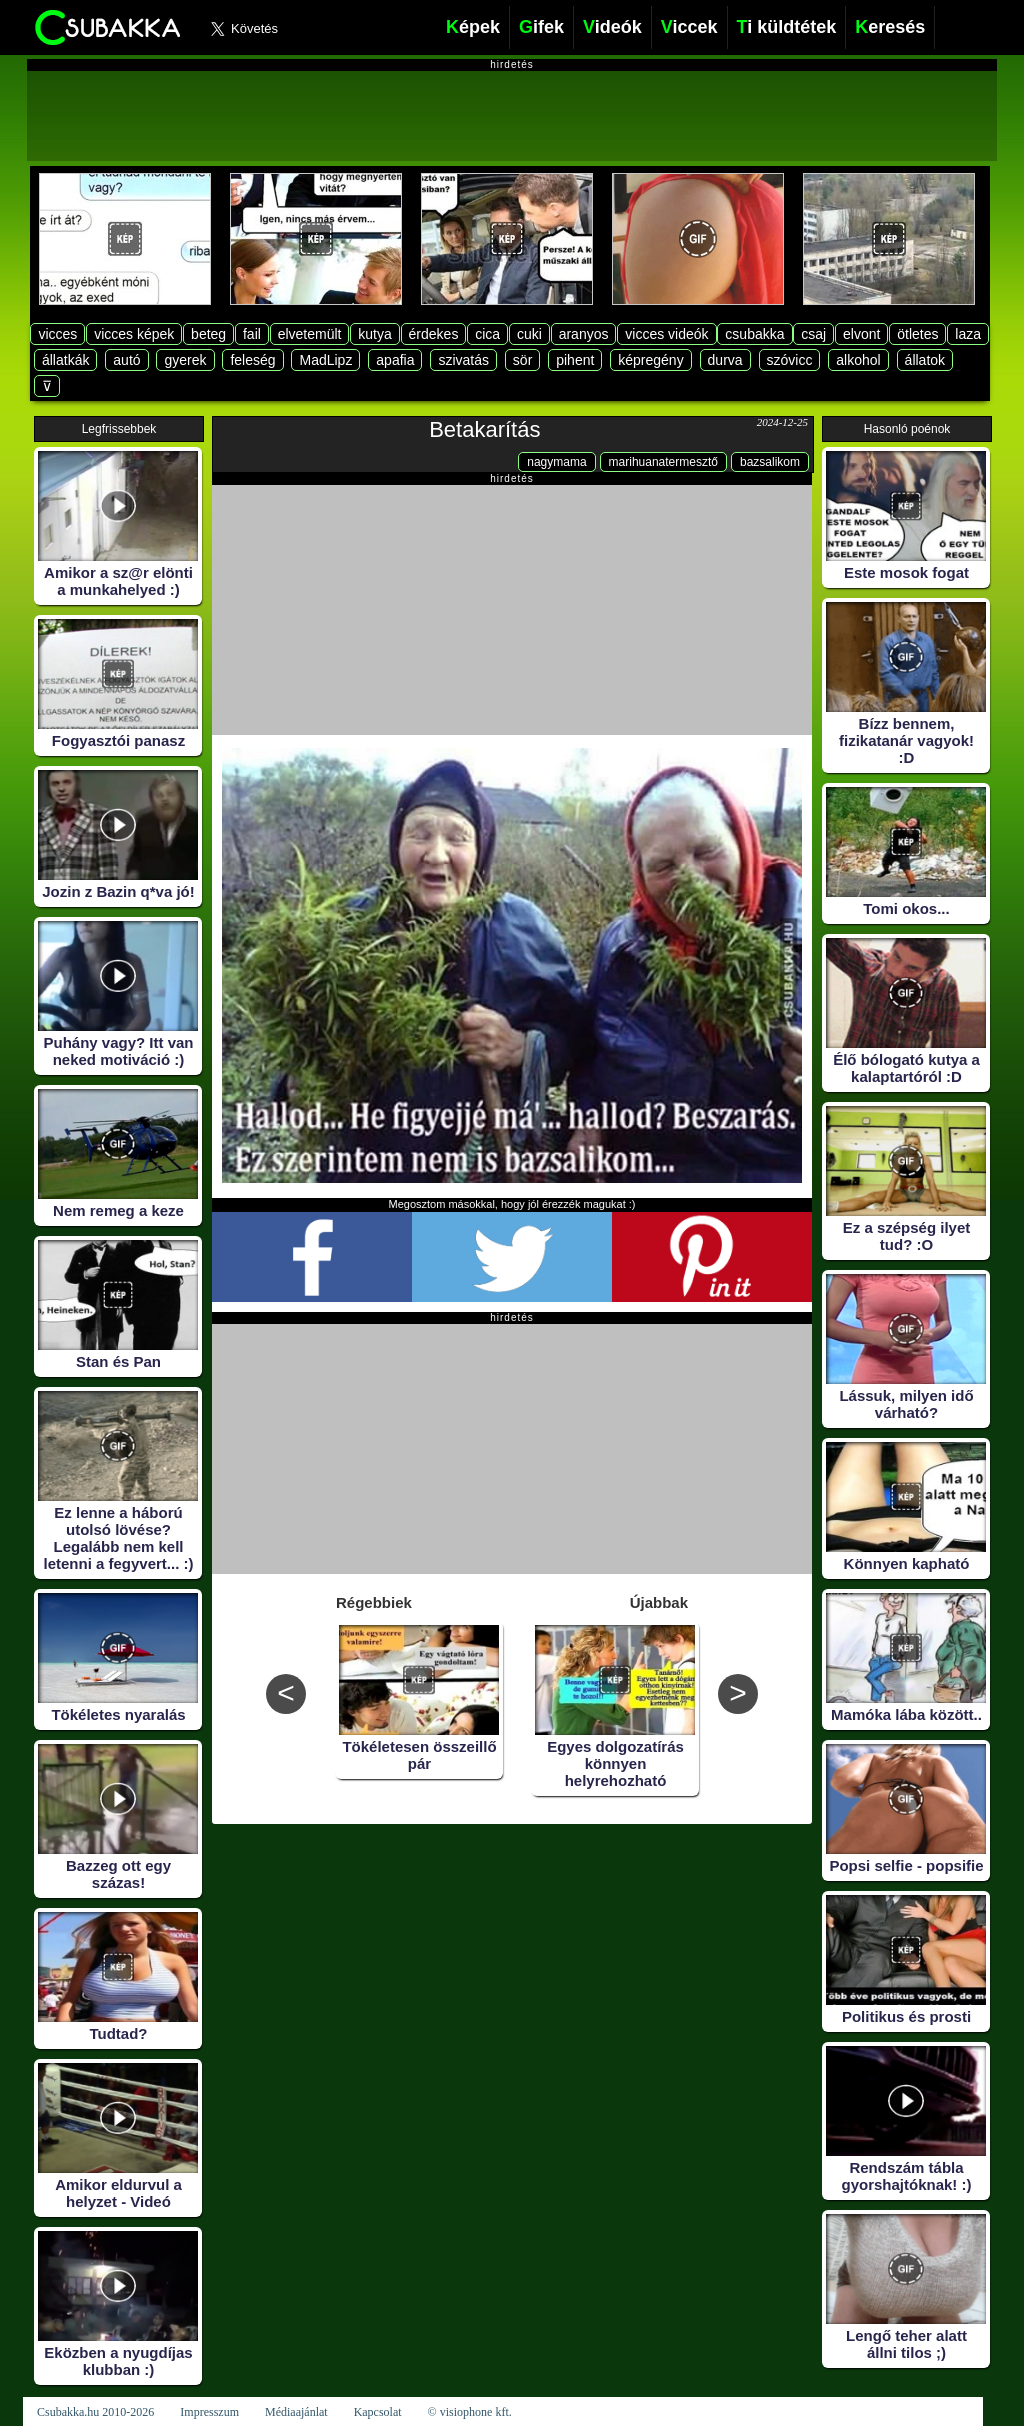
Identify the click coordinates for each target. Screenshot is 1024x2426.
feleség (252, 360)
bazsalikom (770, 462)
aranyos (584, 334)
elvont (861, 334)
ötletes (917, 334)
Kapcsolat (378, 2412)
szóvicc (790, 360)
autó (126, 360)
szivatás (463, 360)
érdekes (434, 334)
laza (968, 334)
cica (487, 334)
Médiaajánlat (296, 2412)
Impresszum (209, 2412)
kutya (374, 334)
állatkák (65, 360)
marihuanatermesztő (663, 462)
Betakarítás (484, 429)
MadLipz (325, 360)
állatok (925, 360)
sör (522, 360)
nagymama (556, 462)
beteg (208, 334)
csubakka (754, 334)
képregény (650, 360)
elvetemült (310, 334)
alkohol (858, 360)
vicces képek (134, 334)
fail (252, 334)
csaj (813, 334)
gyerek (185, 360)
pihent (575, 360)
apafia (395, 360)
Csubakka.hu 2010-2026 (95, 2412)
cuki (529, 334)
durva (725, 360)
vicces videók (666, 334)
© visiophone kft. (470, 2412)
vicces (57, 334)
